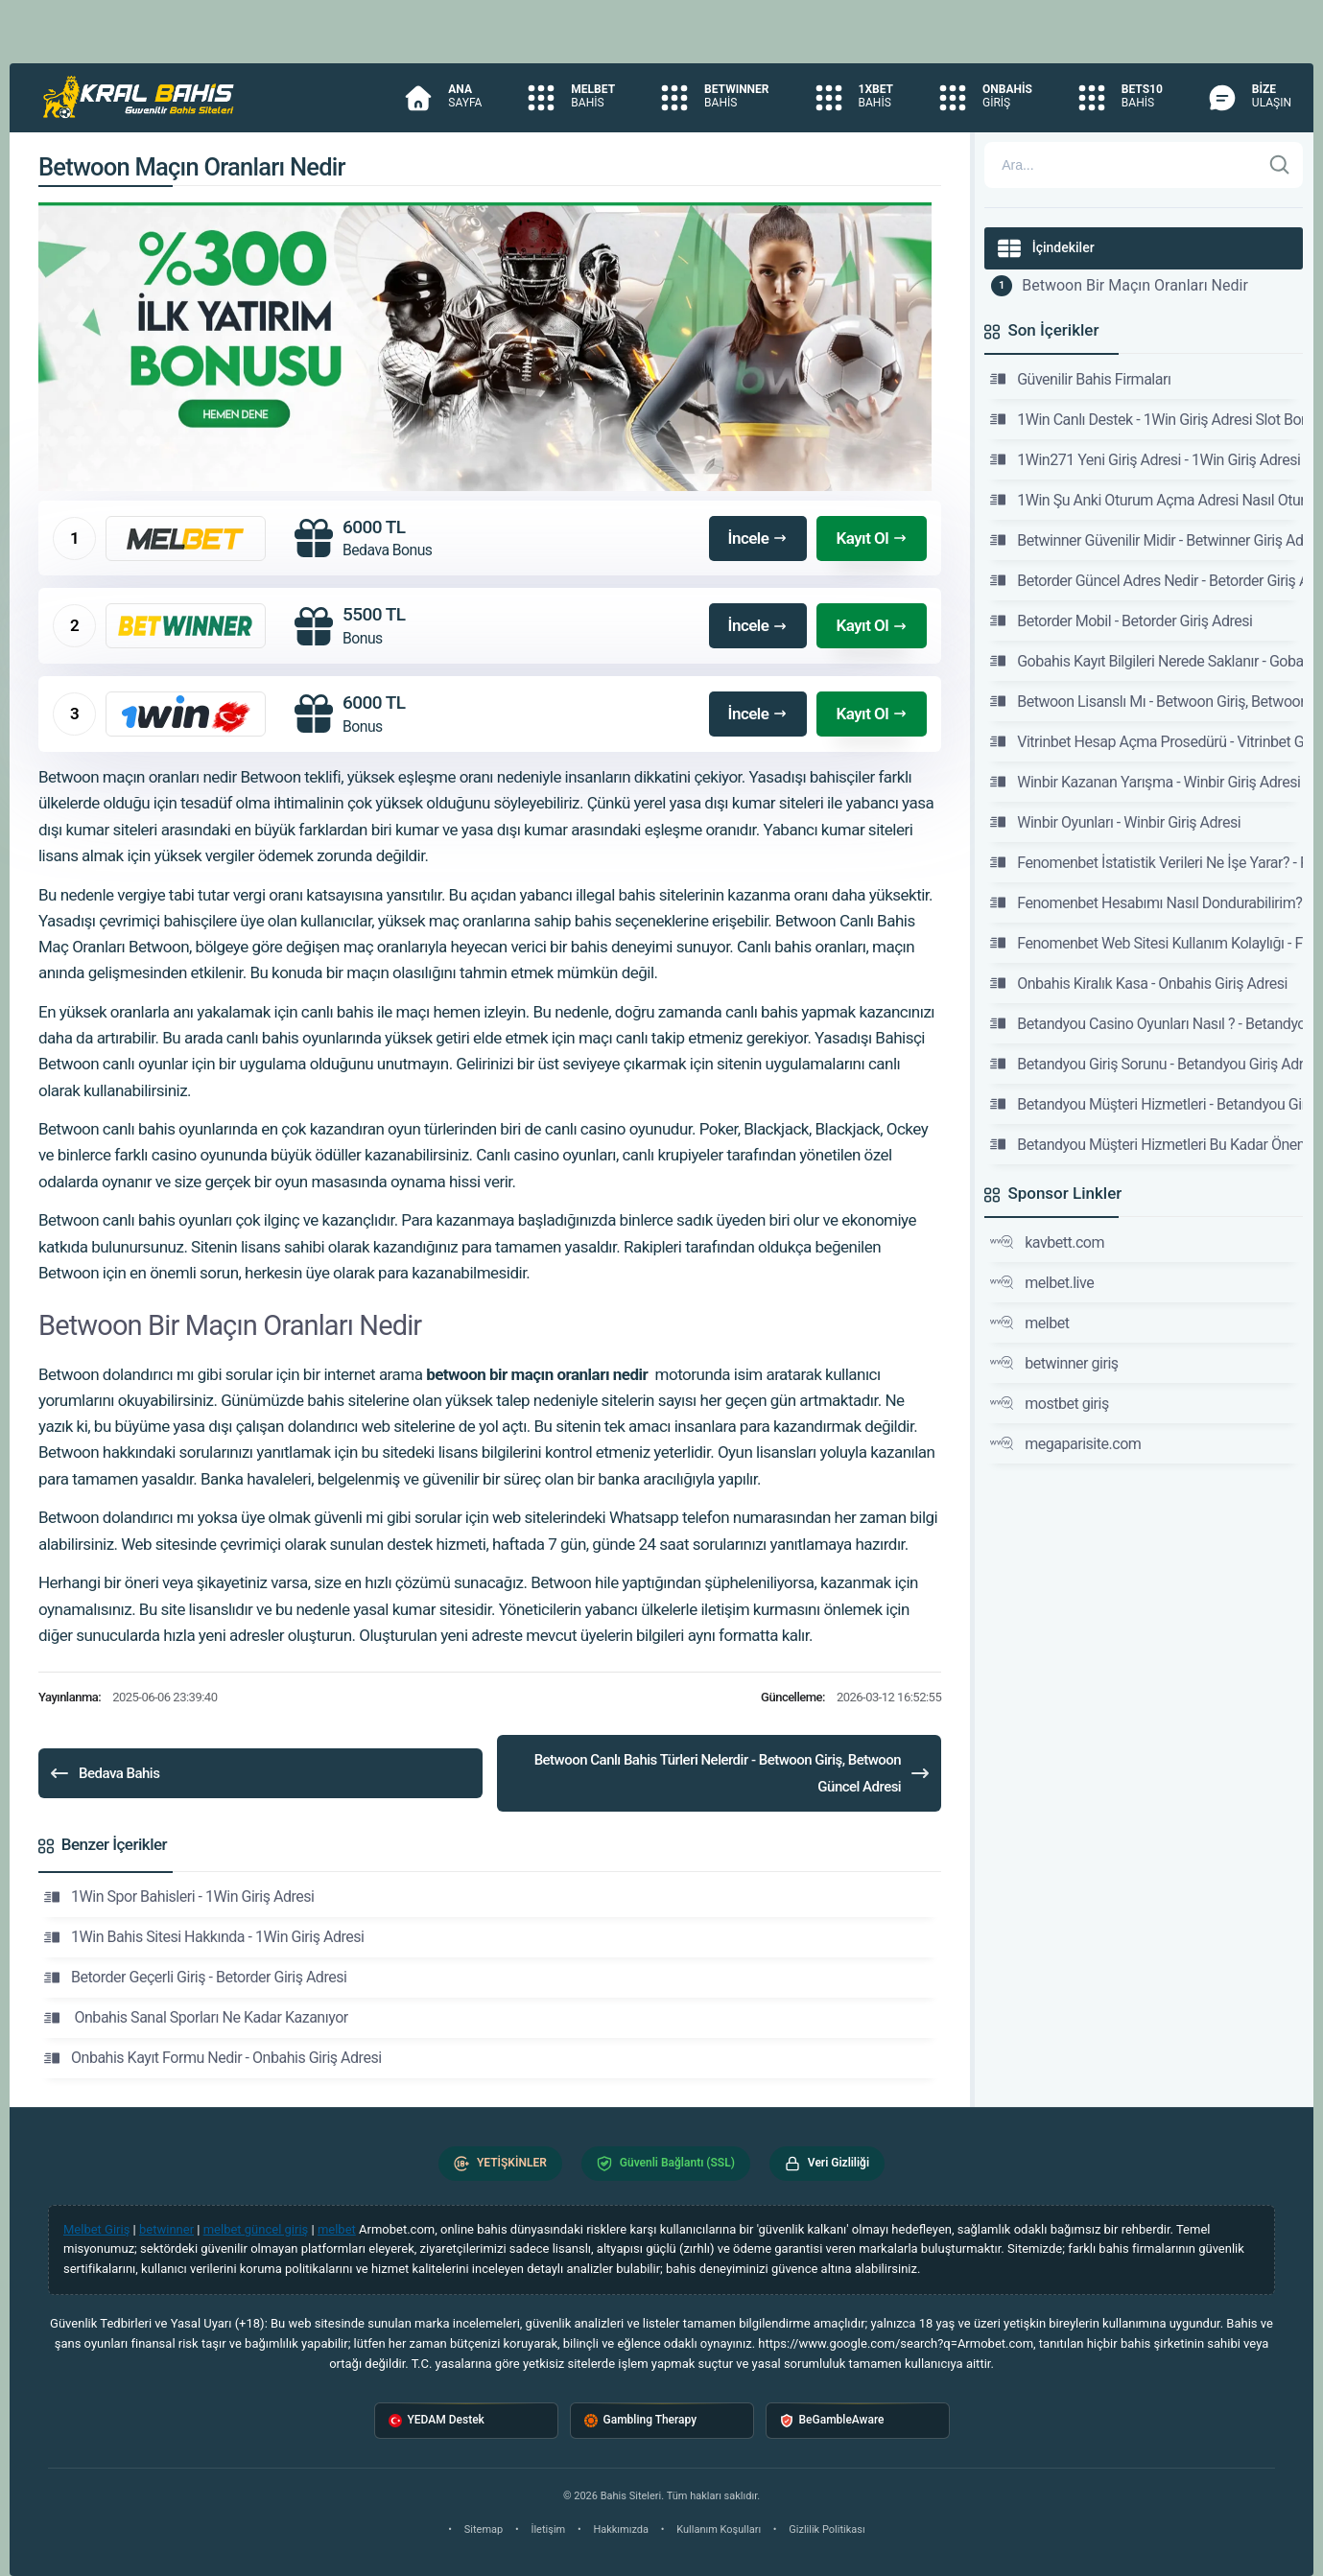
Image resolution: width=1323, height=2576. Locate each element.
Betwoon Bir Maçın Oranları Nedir (1135, 285)
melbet (1029, 1322)
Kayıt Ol (872, 538)
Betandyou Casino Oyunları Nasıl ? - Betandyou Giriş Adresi (1146, 1023)
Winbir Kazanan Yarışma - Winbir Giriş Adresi (1145, 781)
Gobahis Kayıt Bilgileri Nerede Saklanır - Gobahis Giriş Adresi (1146, 660)
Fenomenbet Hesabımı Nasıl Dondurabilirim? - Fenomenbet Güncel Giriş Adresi (1146, 902)
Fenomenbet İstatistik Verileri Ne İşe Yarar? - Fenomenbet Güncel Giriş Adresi (1146, 862)
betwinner (166, 2229)
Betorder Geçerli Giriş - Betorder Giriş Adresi (195, 1977)
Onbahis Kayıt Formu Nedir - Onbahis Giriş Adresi (213, 2058)
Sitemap (483, 2529)
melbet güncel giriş (256, 2229)
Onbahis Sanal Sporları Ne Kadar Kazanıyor (196, 2017)
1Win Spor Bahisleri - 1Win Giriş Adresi (179, 1897)
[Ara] (1280, 165)
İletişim (548, 2529)
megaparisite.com (1065, 1443)
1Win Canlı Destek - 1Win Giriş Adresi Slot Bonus (1146, 419)
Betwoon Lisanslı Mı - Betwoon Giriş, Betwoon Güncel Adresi (1146, 701)
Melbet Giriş (96, 2229)
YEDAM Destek (436, 2420)
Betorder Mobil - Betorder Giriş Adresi (1121, 620)
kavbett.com (1047, 1242)
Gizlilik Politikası (826, 2529)
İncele (758, 538)
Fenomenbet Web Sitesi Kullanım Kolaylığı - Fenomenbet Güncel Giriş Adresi (1146, 942)
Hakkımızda (621, 2529)
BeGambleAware (832, 2420)
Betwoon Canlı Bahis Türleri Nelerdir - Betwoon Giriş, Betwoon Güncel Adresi (733, 1773)
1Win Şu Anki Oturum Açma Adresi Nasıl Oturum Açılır (1146, 499)
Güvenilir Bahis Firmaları (1080, 378)
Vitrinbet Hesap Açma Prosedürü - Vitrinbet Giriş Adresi (1146, 741)
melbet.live (1042, 1282)
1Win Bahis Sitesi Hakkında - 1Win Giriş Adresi (204, 1937)
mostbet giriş (1049, 1403)
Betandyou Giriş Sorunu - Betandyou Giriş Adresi (1146, 1063)
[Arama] (1122, 165)
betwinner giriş (1054, 1362)
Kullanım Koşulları (718, 2529)
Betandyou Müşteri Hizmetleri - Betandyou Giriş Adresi (1146, 1103)
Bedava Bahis (103, 1773)
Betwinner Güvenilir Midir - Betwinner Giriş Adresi (1146, 540)
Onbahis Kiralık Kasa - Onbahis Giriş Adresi (1139, 983)
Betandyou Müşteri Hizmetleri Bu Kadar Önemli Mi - (1146, 1144)
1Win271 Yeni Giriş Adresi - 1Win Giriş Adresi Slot (1146, 459)
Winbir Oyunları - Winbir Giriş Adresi (1115, 822)
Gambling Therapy (640, 2420)
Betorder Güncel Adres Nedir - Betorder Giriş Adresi (1146, 580)
